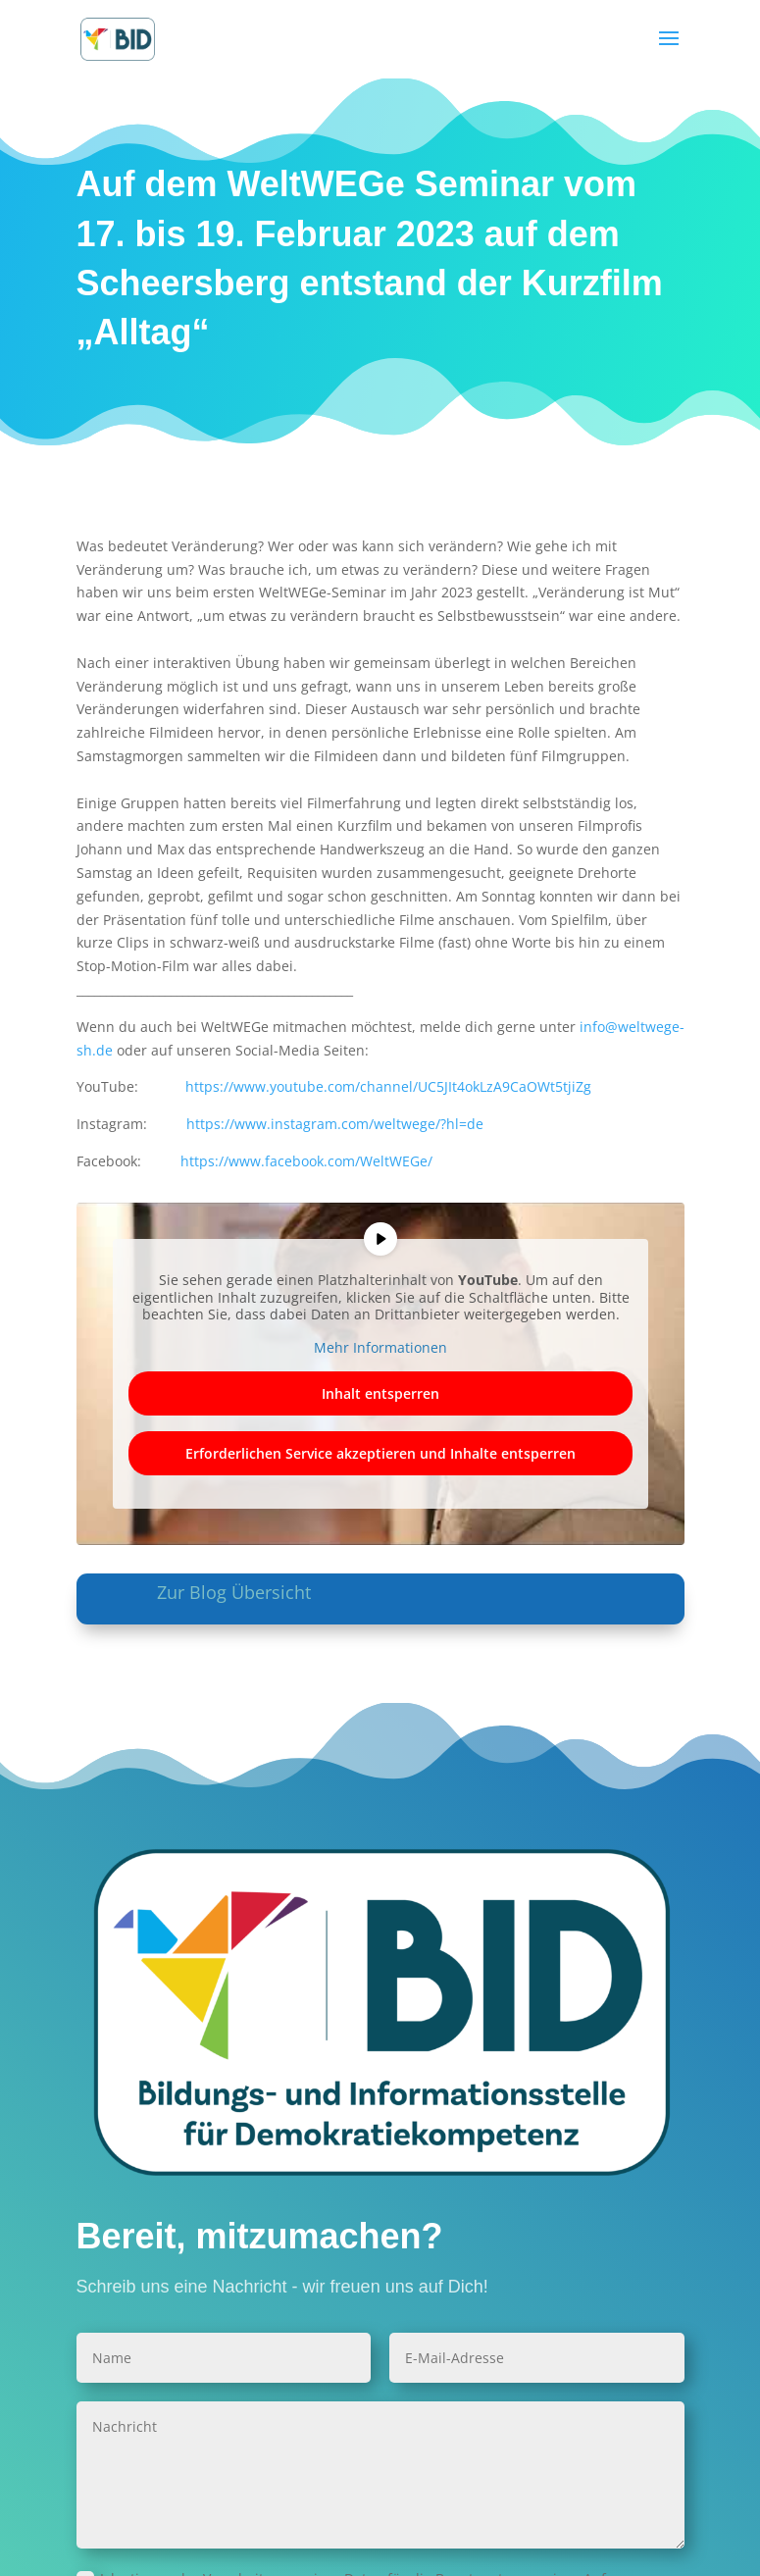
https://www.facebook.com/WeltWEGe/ (306, 1161)
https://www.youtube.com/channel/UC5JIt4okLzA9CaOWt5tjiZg (388, 1086)
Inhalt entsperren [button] (380, 1393)
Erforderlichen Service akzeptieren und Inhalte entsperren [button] (380, 1453)
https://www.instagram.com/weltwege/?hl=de (334, 1123)
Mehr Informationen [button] (380, 1348)
